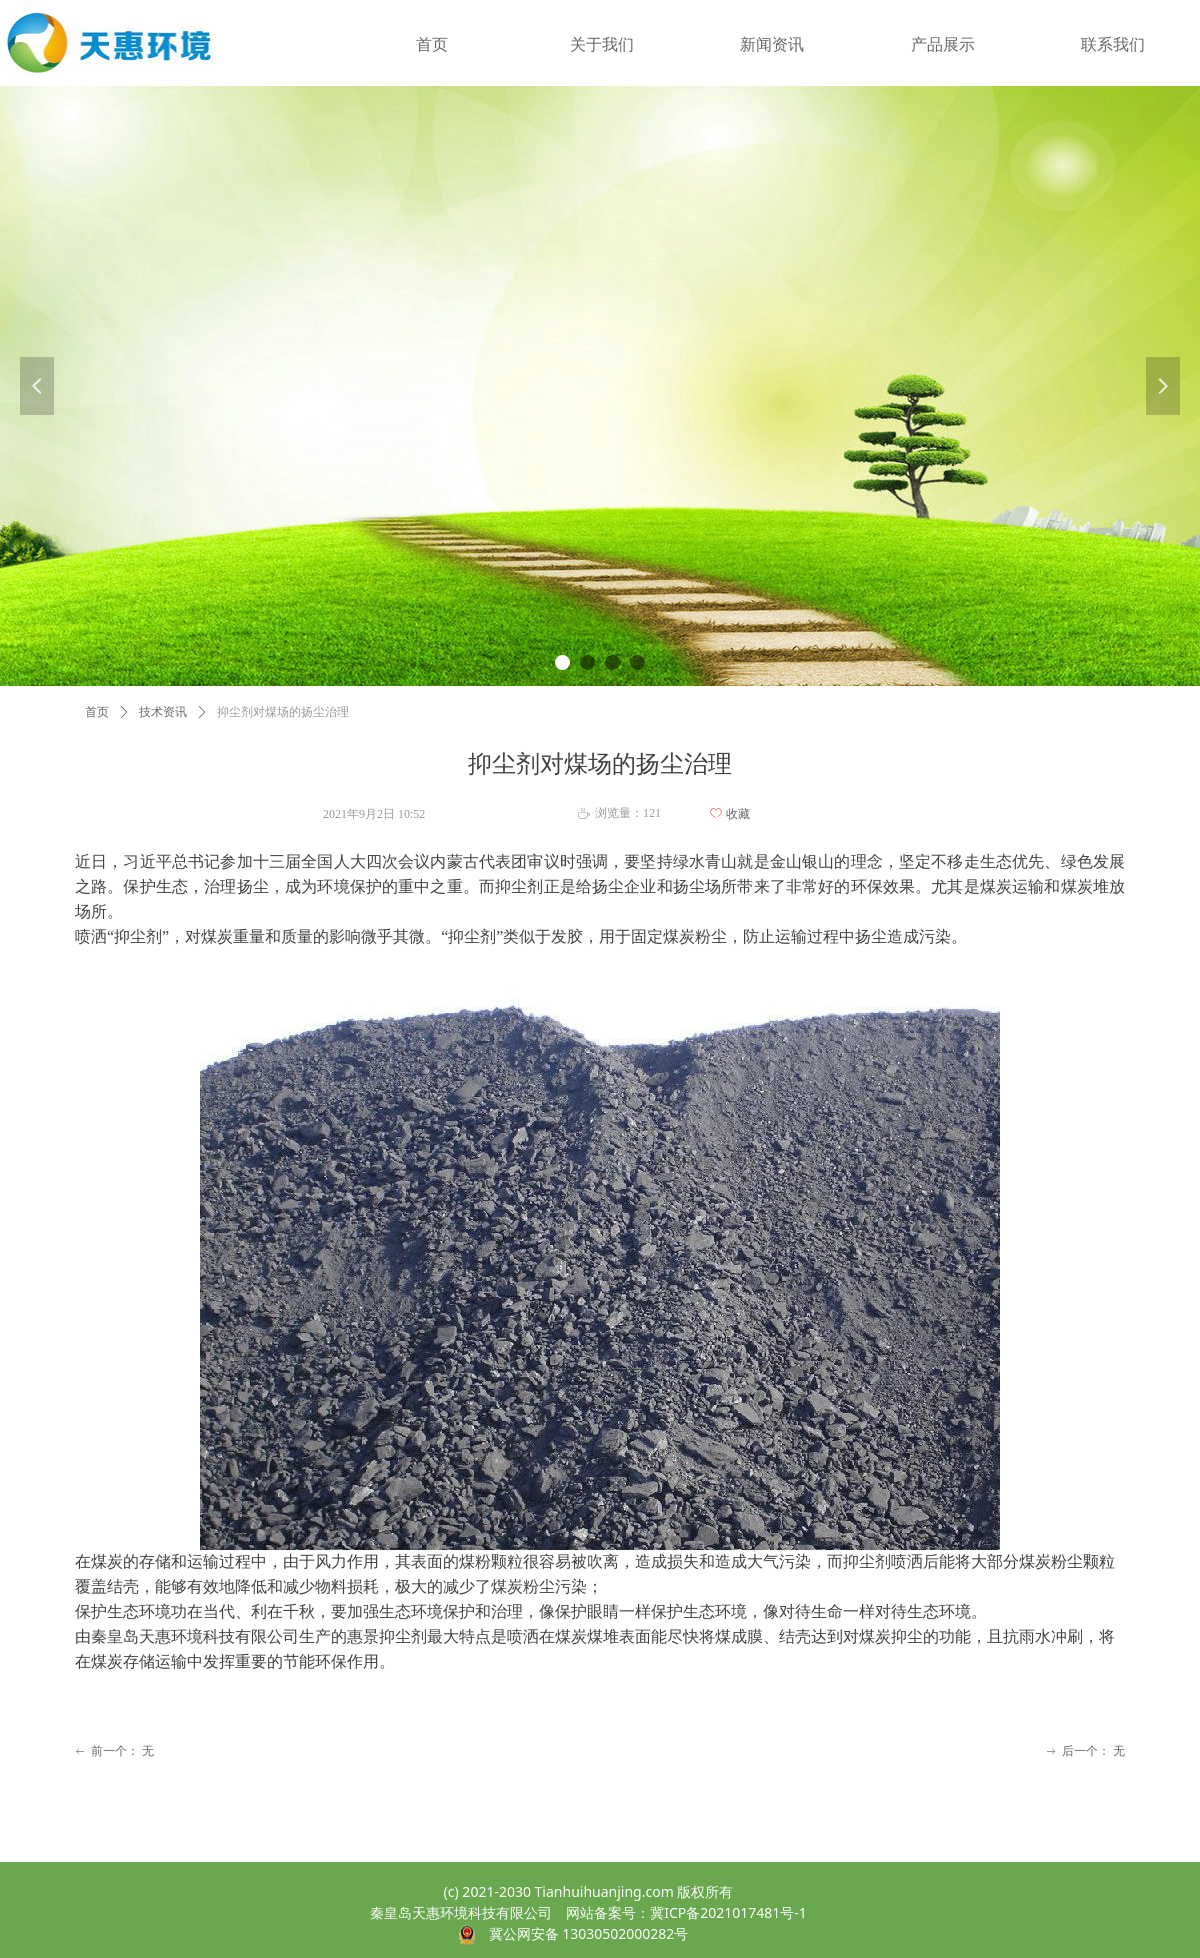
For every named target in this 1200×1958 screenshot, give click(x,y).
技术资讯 (163, 712)
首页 (97, 712)
